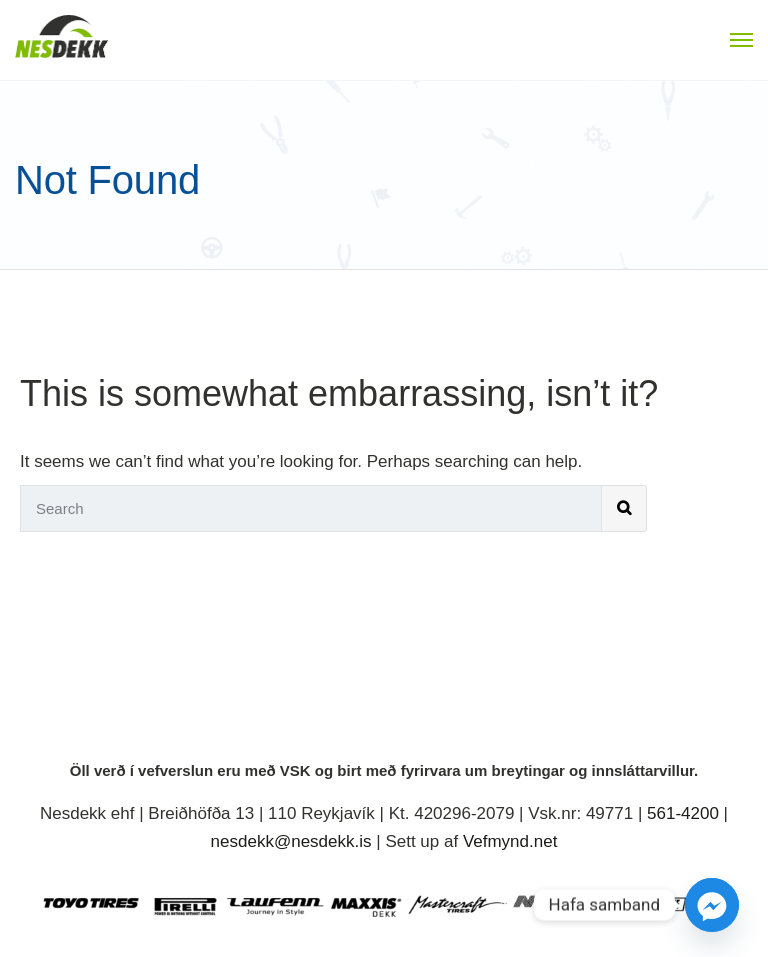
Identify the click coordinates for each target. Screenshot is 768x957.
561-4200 (683, 813)
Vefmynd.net (510, 841)
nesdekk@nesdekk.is (291, 841)
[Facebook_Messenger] (712, 905)
